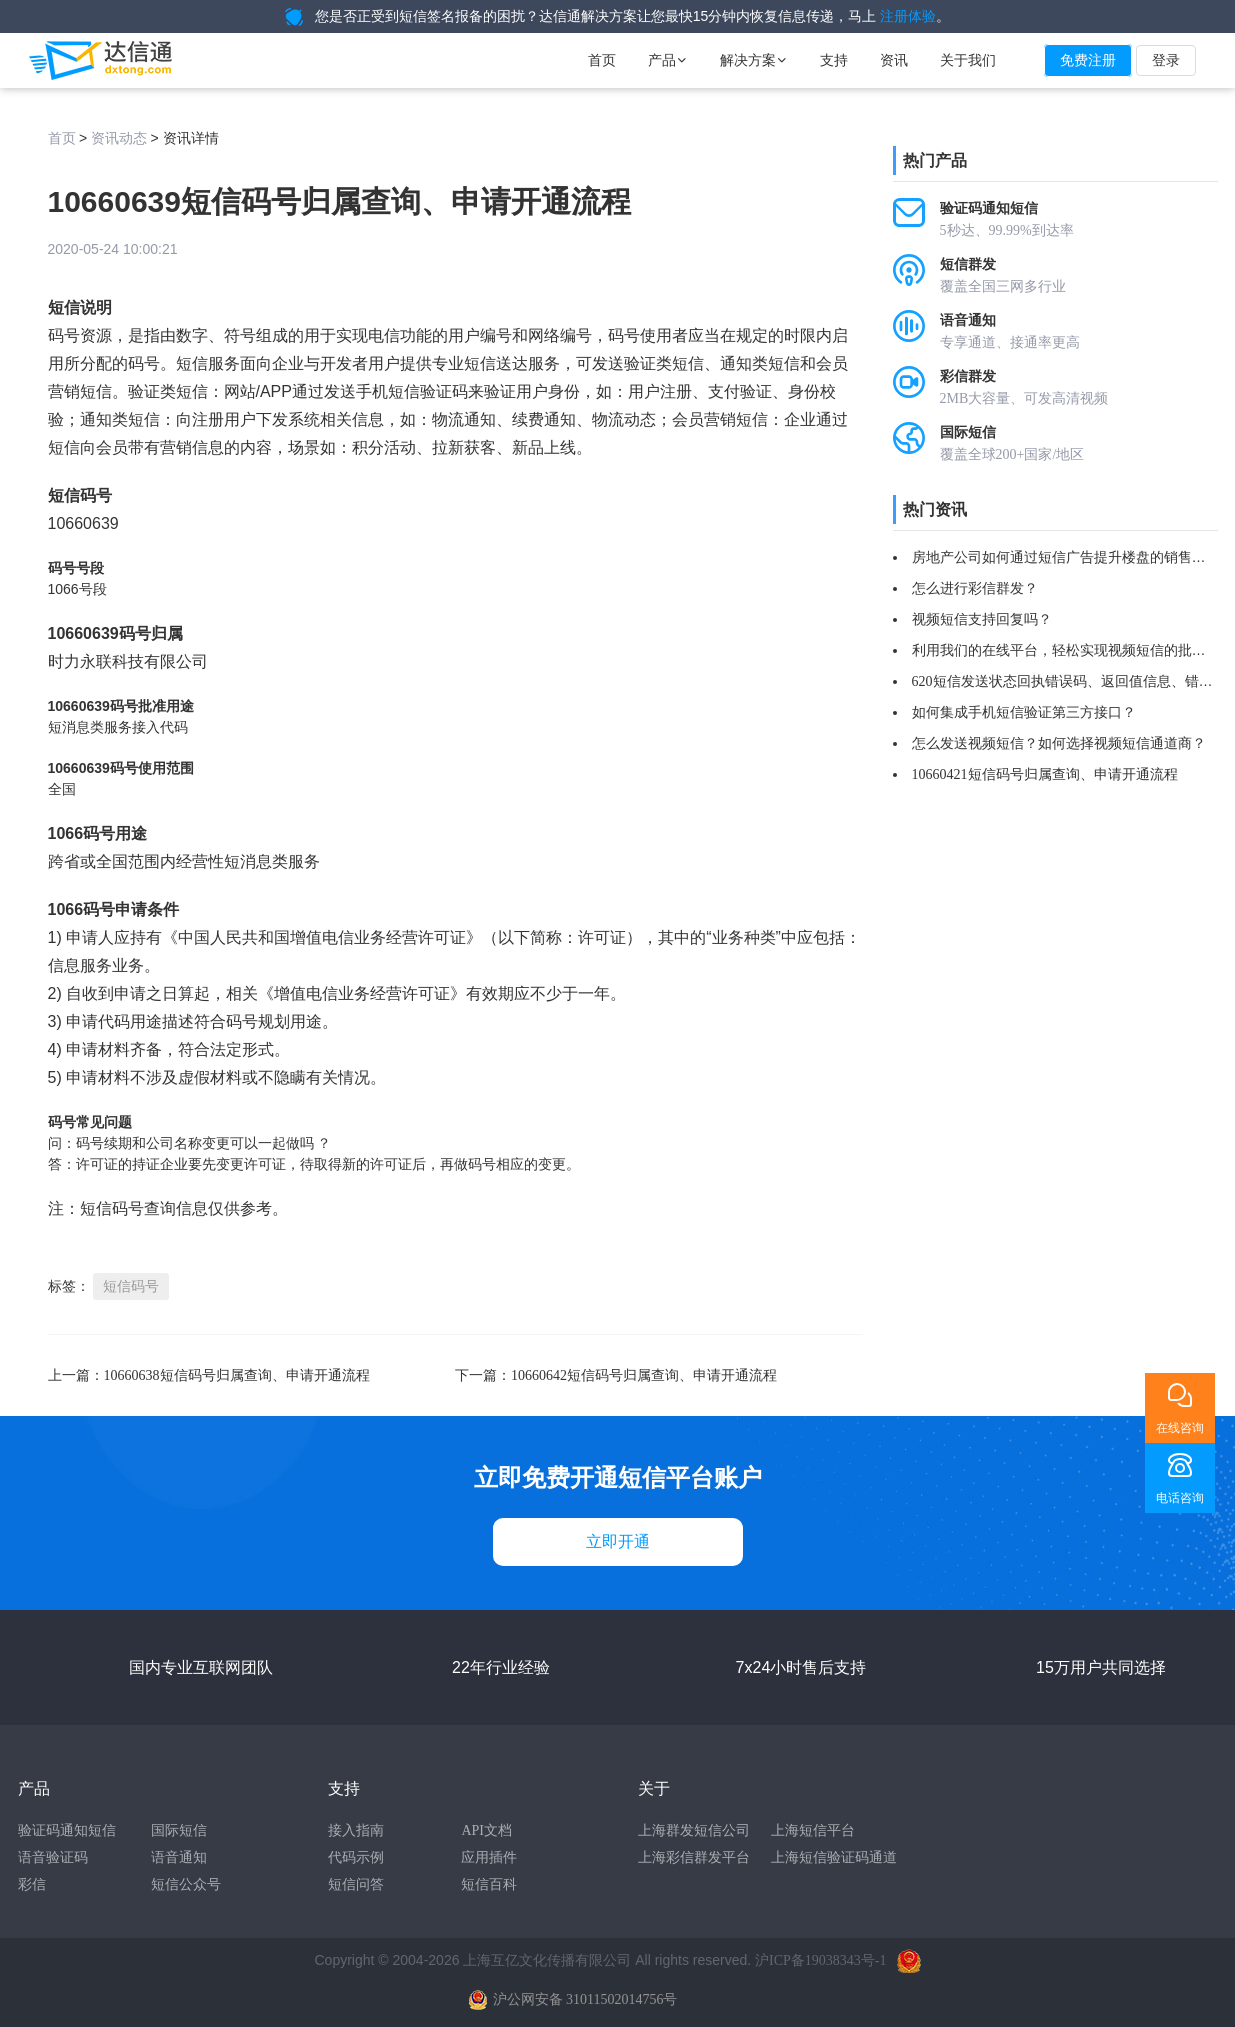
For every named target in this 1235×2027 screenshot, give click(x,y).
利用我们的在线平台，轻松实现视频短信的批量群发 (1073, 650)
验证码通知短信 (67, 1830)
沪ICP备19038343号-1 (820, 1960)
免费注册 (1088, 60)
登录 (1166, 60)
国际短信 (179, 1830)
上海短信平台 (813, 1830)
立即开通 (618, 1541)
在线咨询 (1180, 1428)
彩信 (32, 1884)
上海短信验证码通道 (834, 1857)
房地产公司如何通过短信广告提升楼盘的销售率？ (1066, 557)
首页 (602, 60)
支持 (834, 60)
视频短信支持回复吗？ (982, 619)
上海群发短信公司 (694, 1830)
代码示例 (356, 1857)
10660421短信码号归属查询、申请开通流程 (1045, 774)
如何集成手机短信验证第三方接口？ (1024, 712)
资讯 (894, 60)
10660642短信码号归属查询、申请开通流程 (644, 1375)
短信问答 (356, 1884)
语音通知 (179, 1857)
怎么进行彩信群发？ (975, 588)
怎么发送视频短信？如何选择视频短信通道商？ (1059, 743)
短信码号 (131, 1286)
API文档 (486, 1830)
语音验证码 (53, 1857)
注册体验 (908, 16)
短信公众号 (186, 1884)
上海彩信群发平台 (694, 1857)
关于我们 (968, 60)
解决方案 (754, 60)
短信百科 (489, 1884)
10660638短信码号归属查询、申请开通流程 (237, 1375)
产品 (668, 60)
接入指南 (356, 1830)
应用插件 (489, 1857)
